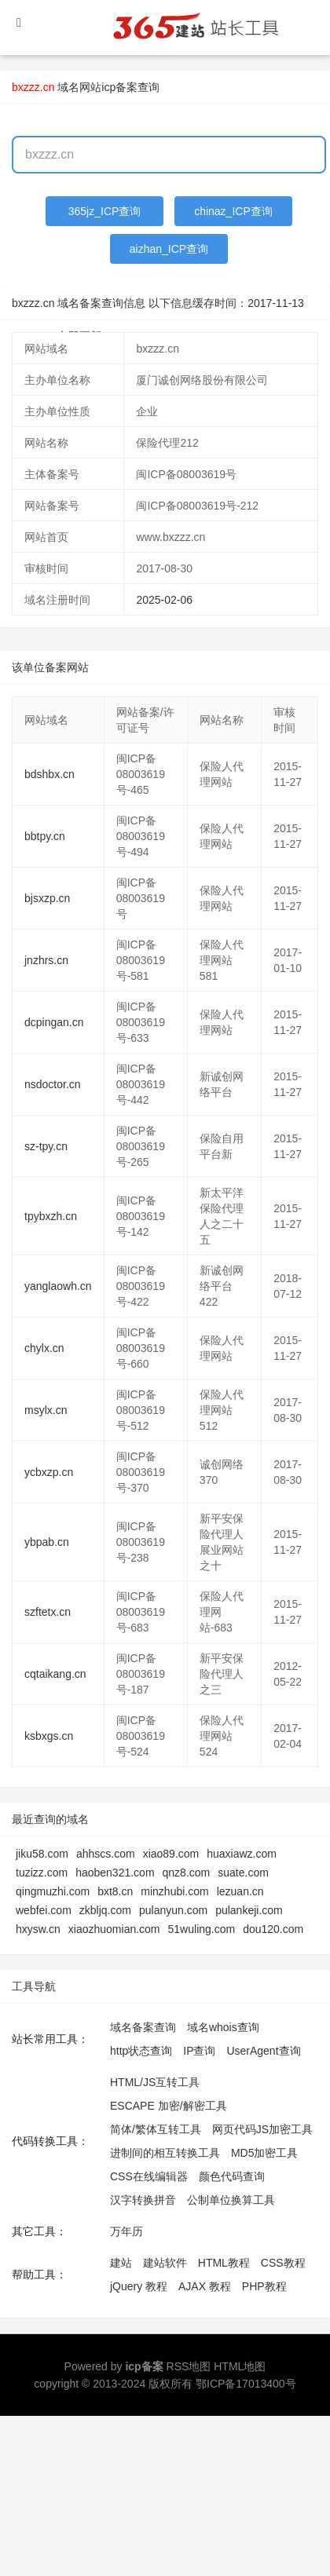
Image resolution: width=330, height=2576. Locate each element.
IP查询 (199, 2050)
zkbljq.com (105, 1910)
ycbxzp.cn (48, 1472)
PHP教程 (264, 2286)
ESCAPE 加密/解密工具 (168, 2105)
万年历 (126, 2231)
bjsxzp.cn (47, 898)
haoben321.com (114, 1872)
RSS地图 (189, 2366)
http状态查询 (141, 2050)
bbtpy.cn (44, 836)
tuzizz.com (42, 1872)
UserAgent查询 (263, 2050)
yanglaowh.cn (58, 1286)
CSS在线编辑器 (149, 2176)
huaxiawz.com (242, 1853)
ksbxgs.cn (48, 1736)
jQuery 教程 (138, 2286)
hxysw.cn (38, 1929)
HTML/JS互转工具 (155, 2082)
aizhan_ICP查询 (169, 249)
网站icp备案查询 (119, 87)
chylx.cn (44, 1348)
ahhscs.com (105, 1853)
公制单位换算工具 (231, 2200)
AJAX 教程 (204, 2286)
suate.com (243, 1872)
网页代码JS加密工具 (262, 2129)
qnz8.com (187, 1872)
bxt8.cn (115, 1891)
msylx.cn (45, 1410)
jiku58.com (42, 1853)
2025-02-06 (164, 600)
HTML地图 (240, 2366)
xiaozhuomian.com (114, 1929)
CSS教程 (283, 2262)
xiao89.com (171, 1853)
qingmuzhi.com (53, 1891)
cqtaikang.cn (55, 1674)
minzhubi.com (174, 1891)
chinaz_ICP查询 (233, 211)
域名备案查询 (143, 2027)
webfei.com (44, 1910)
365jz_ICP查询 (104, 211)
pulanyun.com (173, 1910)
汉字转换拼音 (143, 2200)
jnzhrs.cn (46, 960)
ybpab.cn (46, 1542)
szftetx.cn (47, 1612)
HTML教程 (224, 2262)
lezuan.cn (240, 1891)
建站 (121, 2262)
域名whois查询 (223, 2027)
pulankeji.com (249, 1910)
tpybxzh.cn (50, 1216)
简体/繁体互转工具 (155, 2129)
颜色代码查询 (232, 2176)
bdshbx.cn (49, 774)
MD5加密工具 (265, 2153)
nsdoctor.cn (52, 1084)
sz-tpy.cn (46, 1146)
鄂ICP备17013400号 (246, 2383)
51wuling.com (202, 1929)
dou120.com (273, 1929)
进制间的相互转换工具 (165, 2153)
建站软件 (165, 2262)
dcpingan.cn (54, 1022)
